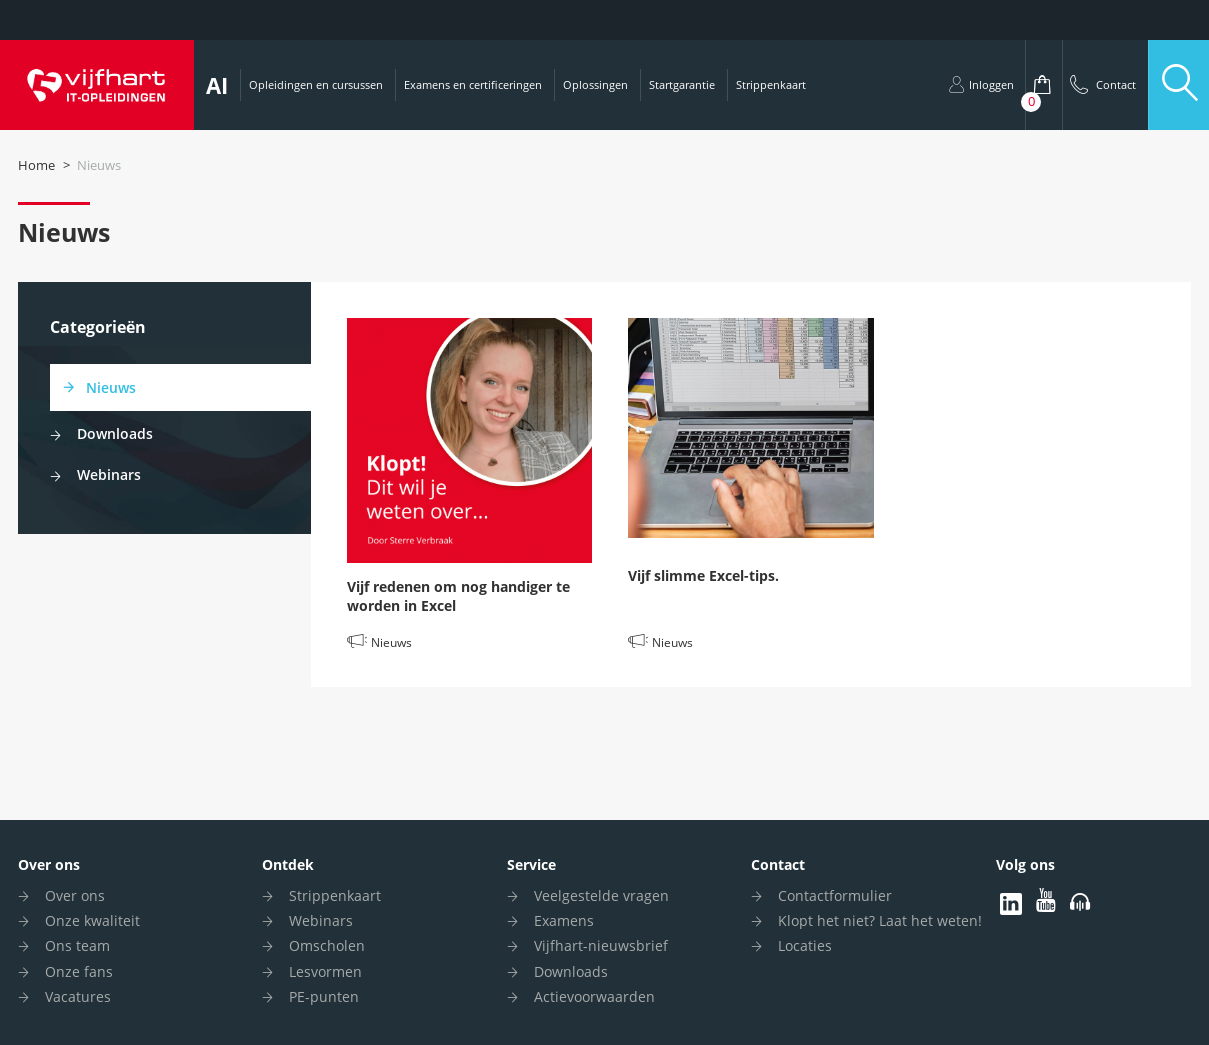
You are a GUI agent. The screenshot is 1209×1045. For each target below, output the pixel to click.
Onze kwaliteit (92, 920)
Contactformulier (835, 895)
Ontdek (288, 864)
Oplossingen (595, 84)
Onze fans (79, 971)
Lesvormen (325, 971)
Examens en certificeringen (473, 84)
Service (531, 864)
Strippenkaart (771, 84)
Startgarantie (682, 84)
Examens (564, 920)
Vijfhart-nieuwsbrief (601, 945)
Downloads (115, 433)
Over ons (49, 864)
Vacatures (78, 996)
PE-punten (324, 996)
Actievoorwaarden (594, 996)
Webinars (109, 474)
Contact (778, 864)
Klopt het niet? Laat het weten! (880, 920)
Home (36, 165)
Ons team (77, 945)
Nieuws (111, 387)
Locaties (805, 945)
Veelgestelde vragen (601, 895)
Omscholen (327, 945)
